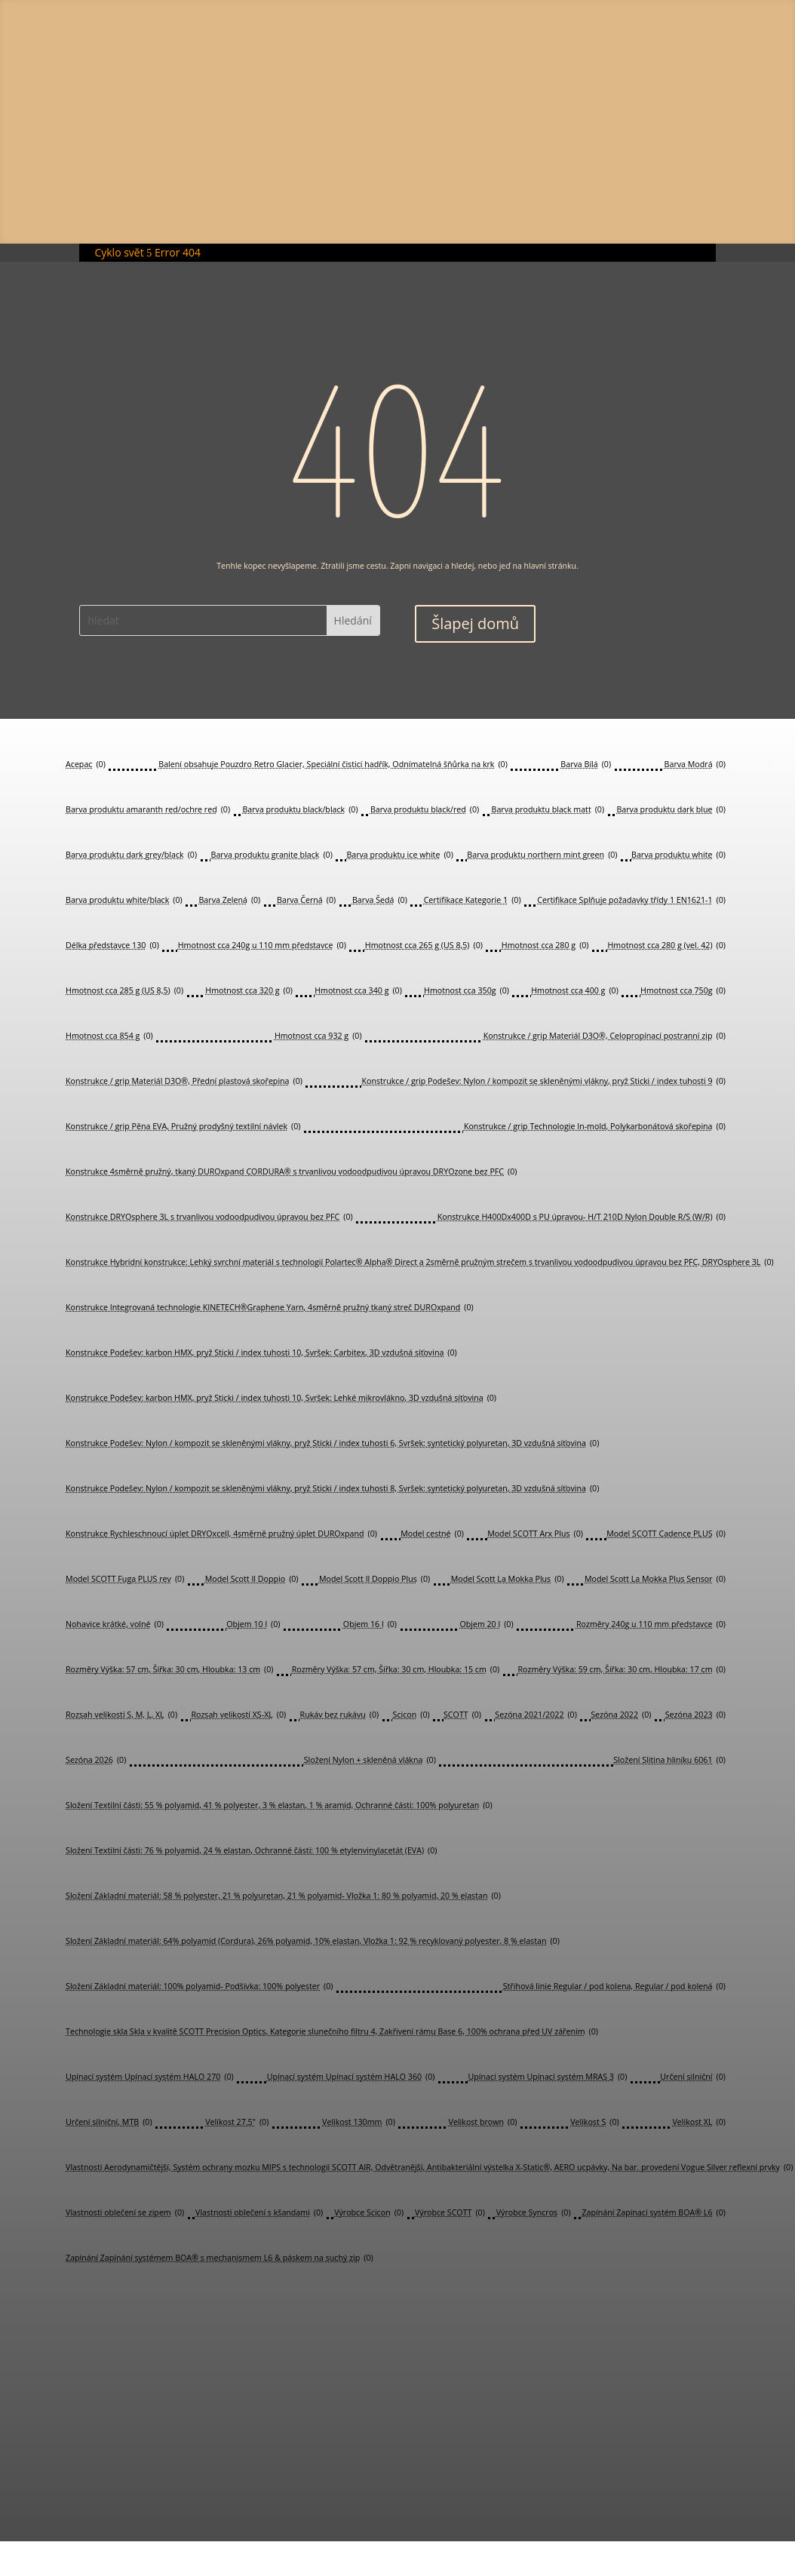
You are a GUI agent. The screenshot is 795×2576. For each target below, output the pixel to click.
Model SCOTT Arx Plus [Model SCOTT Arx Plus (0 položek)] (535, 1534)
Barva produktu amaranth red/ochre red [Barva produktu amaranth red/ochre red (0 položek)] (148, 810)
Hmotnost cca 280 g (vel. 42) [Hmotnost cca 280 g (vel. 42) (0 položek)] (667, 945)
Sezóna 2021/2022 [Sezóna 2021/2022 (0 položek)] (536, 1715)
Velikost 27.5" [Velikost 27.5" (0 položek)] (237, 2122)
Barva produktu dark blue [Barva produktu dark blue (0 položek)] (671, 810)
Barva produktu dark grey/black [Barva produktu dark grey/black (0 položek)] (131, 855)
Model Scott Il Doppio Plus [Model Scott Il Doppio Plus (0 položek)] (374, 1579)
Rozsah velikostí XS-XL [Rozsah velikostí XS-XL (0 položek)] (238, 1715)
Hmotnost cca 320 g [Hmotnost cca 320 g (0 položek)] (249, 991)
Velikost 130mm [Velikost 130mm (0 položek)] (358, 2122)
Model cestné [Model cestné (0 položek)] (432, 1534)
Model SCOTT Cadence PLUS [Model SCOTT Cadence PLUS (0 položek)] (666, 1534)
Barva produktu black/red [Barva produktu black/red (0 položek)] (424, 810)
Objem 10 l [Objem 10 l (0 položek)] (253, 1624)
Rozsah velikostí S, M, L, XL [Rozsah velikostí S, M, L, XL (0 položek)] (121, 1715)
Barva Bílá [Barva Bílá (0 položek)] (585, 764)
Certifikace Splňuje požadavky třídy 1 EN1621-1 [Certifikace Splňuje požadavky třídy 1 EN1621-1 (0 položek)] (631, 900)
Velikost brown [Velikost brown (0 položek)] (483, 2122)
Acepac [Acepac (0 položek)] (86, 764)
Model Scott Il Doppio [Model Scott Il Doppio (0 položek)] (252, 1579)
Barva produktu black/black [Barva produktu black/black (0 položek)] (300, 810)
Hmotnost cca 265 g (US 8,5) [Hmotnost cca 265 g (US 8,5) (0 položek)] (424, 945)
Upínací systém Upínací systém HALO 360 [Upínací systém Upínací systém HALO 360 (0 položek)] (351, 2077)
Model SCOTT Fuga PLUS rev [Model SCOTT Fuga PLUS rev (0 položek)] (125, 1579)
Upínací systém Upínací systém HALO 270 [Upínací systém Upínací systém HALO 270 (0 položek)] (150, 2077)
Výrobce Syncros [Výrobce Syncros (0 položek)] (533, 2213)
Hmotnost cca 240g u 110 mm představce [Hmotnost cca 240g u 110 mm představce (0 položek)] (262, 945)
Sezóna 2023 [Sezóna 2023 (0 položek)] (695, 1715)
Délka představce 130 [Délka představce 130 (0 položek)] (112, 945)
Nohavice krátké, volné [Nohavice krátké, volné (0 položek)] (115, 1624)
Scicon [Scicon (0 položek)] (411, 1715)
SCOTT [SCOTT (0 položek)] (462, 1715)
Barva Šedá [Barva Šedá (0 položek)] (379, 900)
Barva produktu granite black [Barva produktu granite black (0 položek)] (272, 855)
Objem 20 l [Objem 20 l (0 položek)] (486, 1624)
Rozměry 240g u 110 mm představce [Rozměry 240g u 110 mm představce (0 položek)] (651, 1624)
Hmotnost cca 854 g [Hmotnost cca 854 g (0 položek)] (109, 1036)
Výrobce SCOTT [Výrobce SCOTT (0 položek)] (450, 2213)
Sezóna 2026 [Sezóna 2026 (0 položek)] (96, 1760)
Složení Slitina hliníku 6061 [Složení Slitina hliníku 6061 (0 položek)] (669, 1760)
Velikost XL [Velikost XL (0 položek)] (698, 2122)
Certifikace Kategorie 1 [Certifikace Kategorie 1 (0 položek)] (472, 900)
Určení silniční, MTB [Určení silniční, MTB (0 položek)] (109, 2122)
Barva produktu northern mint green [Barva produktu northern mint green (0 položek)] (542, 855)
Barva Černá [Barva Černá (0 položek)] (306, 900)
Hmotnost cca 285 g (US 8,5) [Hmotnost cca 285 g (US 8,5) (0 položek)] (124, 991)
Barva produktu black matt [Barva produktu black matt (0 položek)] (548, 810)
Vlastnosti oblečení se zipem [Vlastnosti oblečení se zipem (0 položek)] (125, 2213)
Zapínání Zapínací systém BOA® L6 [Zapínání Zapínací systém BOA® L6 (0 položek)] (653, 2213)
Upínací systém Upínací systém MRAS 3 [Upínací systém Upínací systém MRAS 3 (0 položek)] (547, 2077)
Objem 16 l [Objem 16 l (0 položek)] (370, 1624)
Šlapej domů (475, 623)
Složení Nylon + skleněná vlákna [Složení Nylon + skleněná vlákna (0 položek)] (370, 1760)
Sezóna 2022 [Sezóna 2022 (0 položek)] (621, 1715)
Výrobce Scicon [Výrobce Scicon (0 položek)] (369, 2213)
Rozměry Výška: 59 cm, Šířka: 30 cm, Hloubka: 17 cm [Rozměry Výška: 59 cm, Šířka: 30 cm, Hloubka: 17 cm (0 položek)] (621, 1670)
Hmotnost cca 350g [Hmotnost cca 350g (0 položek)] (466, 991)
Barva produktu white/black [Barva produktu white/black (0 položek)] (124, 900)
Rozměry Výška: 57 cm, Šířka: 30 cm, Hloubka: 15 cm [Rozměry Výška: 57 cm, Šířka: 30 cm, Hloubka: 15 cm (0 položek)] (395, 1670)
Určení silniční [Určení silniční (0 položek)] (693, 2077)
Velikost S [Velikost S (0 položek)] (594, 2122)
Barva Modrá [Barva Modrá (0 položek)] (695, 764)
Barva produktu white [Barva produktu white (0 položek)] (678, 855)
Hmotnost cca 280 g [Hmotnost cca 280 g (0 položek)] (545, 945)
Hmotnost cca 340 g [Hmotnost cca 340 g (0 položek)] (358, 991)
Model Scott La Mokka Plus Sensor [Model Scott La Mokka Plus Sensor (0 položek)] (655, 1579)
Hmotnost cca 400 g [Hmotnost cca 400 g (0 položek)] (575, 991)
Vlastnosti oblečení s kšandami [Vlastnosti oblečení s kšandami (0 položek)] (259, 2213)
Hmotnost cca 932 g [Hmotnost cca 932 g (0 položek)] (318, 1036)
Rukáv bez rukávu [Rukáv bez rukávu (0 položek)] (339, 1715)
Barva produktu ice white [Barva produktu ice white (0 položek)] (399, 855)
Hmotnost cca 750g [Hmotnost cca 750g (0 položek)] (683, 991)
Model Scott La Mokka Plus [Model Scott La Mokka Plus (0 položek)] (507, 1579)
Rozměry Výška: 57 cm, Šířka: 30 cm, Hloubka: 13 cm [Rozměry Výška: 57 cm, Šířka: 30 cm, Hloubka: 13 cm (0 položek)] (169, 1670)
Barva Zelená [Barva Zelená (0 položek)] (229, 900)
